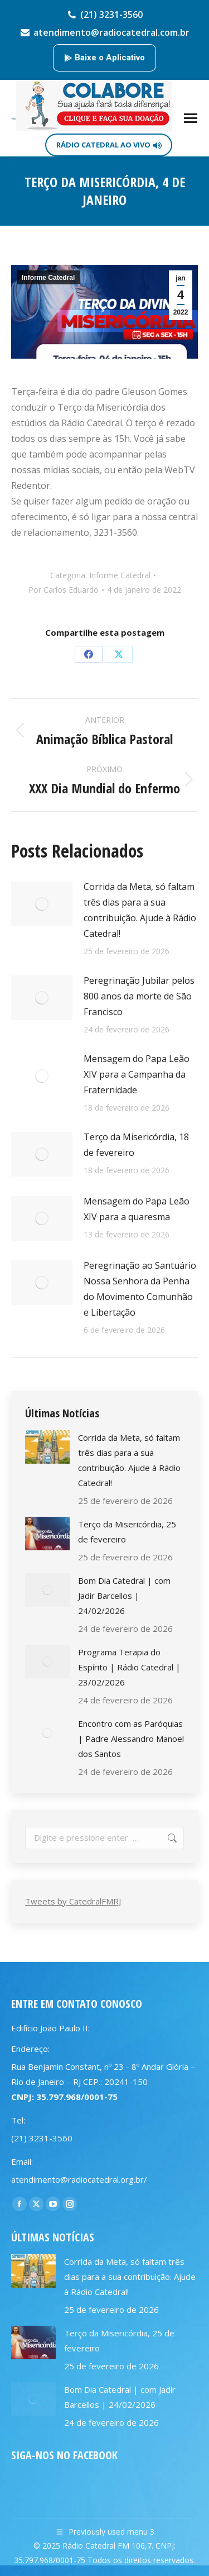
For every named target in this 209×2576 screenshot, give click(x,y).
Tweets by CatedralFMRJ (73, 1901)
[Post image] (41, 904)
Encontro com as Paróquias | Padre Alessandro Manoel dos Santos (131, 1738)
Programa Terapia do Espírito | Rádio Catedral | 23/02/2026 (129, 1667)
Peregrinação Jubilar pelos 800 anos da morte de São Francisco (139, 996)
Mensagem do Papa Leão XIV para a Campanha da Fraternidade (136, 1074)
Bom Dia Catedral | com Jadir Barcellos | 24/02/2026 (124, 1595)
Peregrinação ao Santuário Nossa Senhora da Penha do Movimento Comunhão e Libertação (140, 1288)
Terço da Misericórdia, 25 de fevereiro (127, 1531)
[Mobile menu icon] (190, 118)
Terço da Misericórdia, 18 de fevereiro (136, 1145)
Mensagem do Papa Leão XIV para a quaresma (136, 1209)
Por (63, 589)
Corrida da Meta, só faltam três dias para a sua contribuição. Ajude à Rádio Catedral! (140, 910)
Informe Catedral (48, 278)
